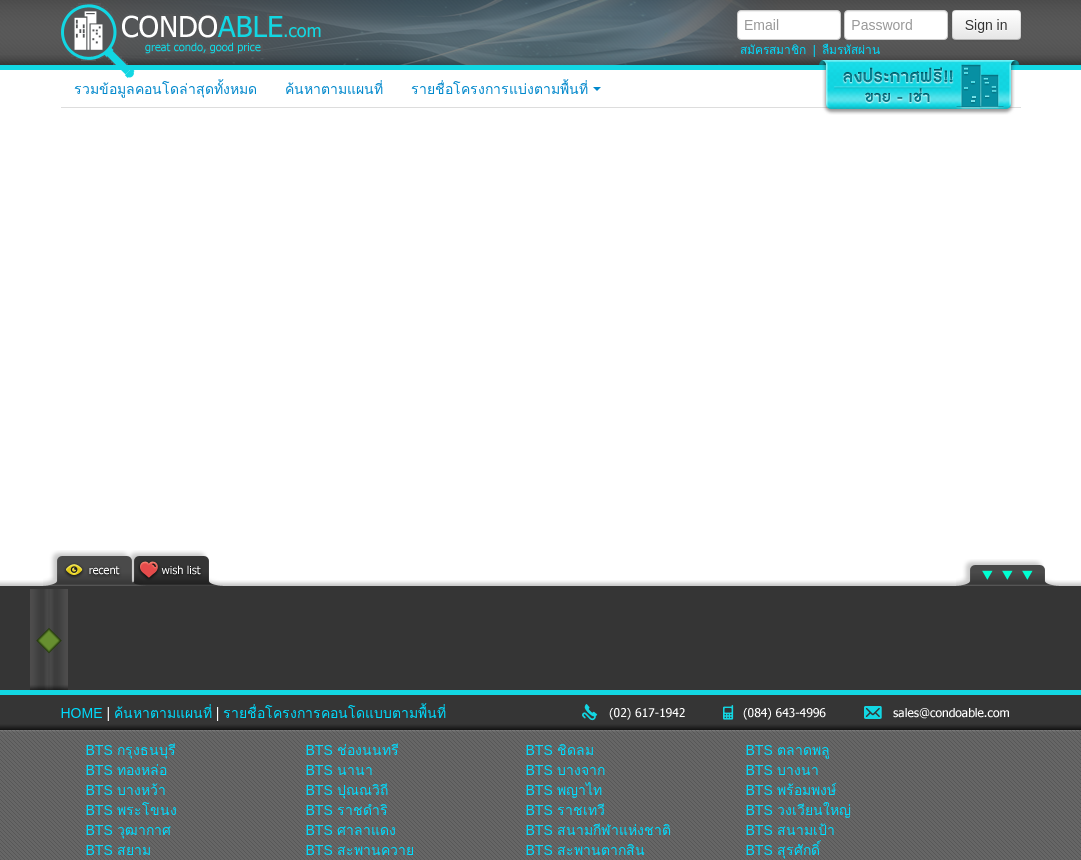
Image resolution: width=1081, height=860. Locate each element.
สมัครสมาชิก (773, 50)
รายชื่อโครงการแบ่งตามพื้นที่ (506, 89)
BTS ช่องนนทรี (352, 750)
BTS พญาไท (564, 790)
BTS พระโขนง (131, 810)
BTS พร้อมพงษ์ (791, 790)
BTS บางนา (782, 770)
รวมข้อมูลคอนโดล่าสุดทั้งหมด (165, 89)
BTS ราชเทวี (565, 810)
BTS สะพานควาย (360, 850)
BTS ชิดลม (560, 750)
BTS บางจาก (565, 770)
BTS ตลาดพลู (788, 750)
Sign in (986, 25)
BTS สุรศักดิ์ (783, 850)
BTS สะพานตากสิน (585, 850)
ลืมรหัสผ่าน (851, 50)
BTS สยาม (118, 850)
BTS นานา (339, 770)
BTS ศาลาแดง (351, 830)
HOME (82, 713)
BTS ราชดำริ (347, 810)
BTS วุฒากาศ (128, 830)
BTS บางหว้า (126, 790)
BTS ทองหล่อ (126, 770)
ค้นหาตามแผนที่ (334, 89)
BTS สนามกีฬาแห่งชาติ (598, 830)
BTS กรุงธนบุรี (131, 750)
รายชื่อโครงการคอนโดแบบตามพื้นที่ (334, 713)
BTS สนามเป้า (790, 830)
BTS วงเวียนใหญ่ (798, 810)
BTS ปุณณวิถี (347, 790)
